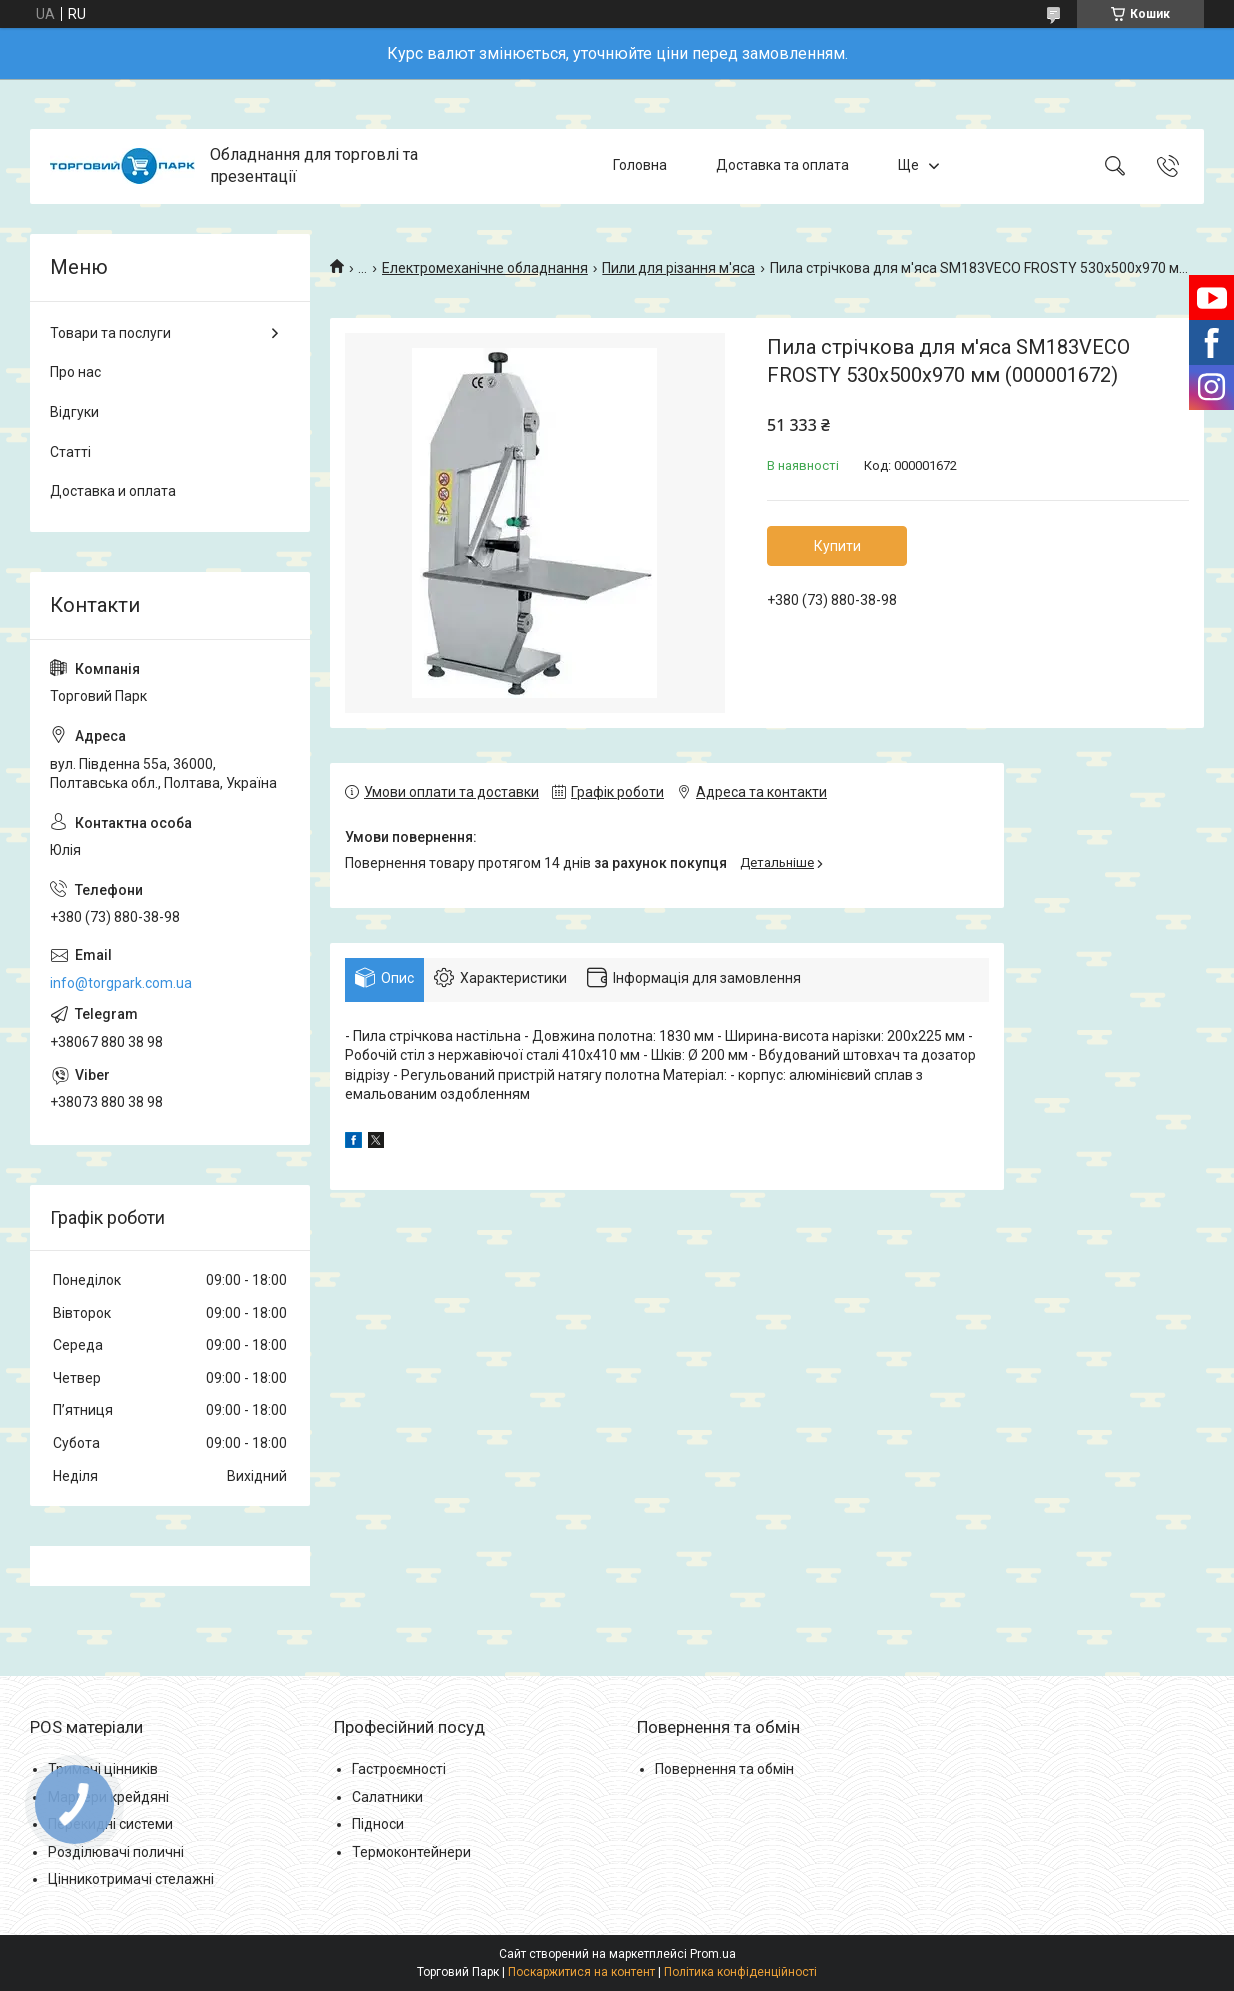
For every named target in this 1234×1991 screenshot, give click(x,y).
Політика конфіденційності (740, 1972)
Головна (640, 166)
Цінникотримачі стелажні (131, 1879)
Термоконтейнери (411, 1852)
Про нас (75, 372)
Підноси (378, 1824)
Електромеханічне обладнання (485, 268)
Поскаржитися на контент (581, 1972)
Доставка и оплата (113, 491)
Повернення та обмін (724, 1769)
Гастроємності (399, 1769)
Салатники (387, 1797)
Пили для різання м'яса (678, 268)
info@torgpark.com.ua (121, 983)
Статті (70, 452)
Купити (837, 546)
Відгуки (74, 412)
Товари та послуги (110, 333)
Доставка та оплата (782, 166)
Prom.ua (713, 1954)
